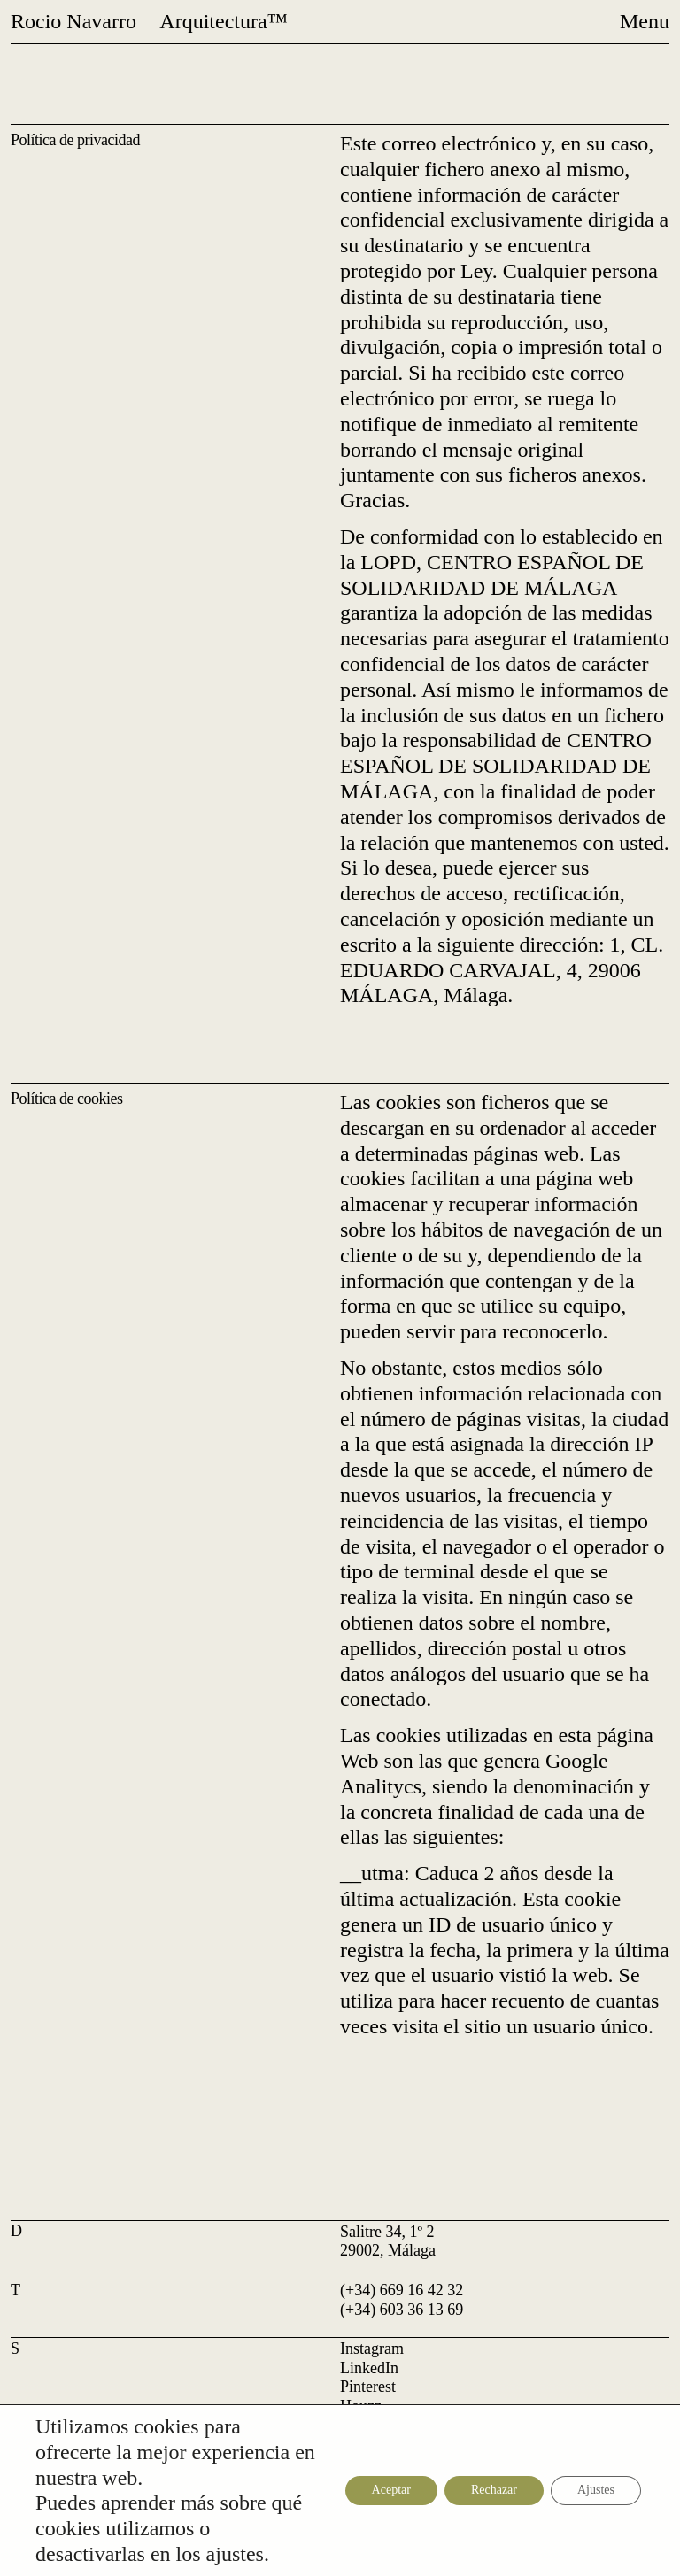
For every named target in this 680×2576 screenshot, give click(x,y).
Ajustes (595, 2489)
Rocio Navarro (73, 21)
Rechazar (494, 2489)
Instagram (372, 2348)
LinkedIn (369, 2368)
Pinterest (368, 2386)
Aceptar (391, 2489)
